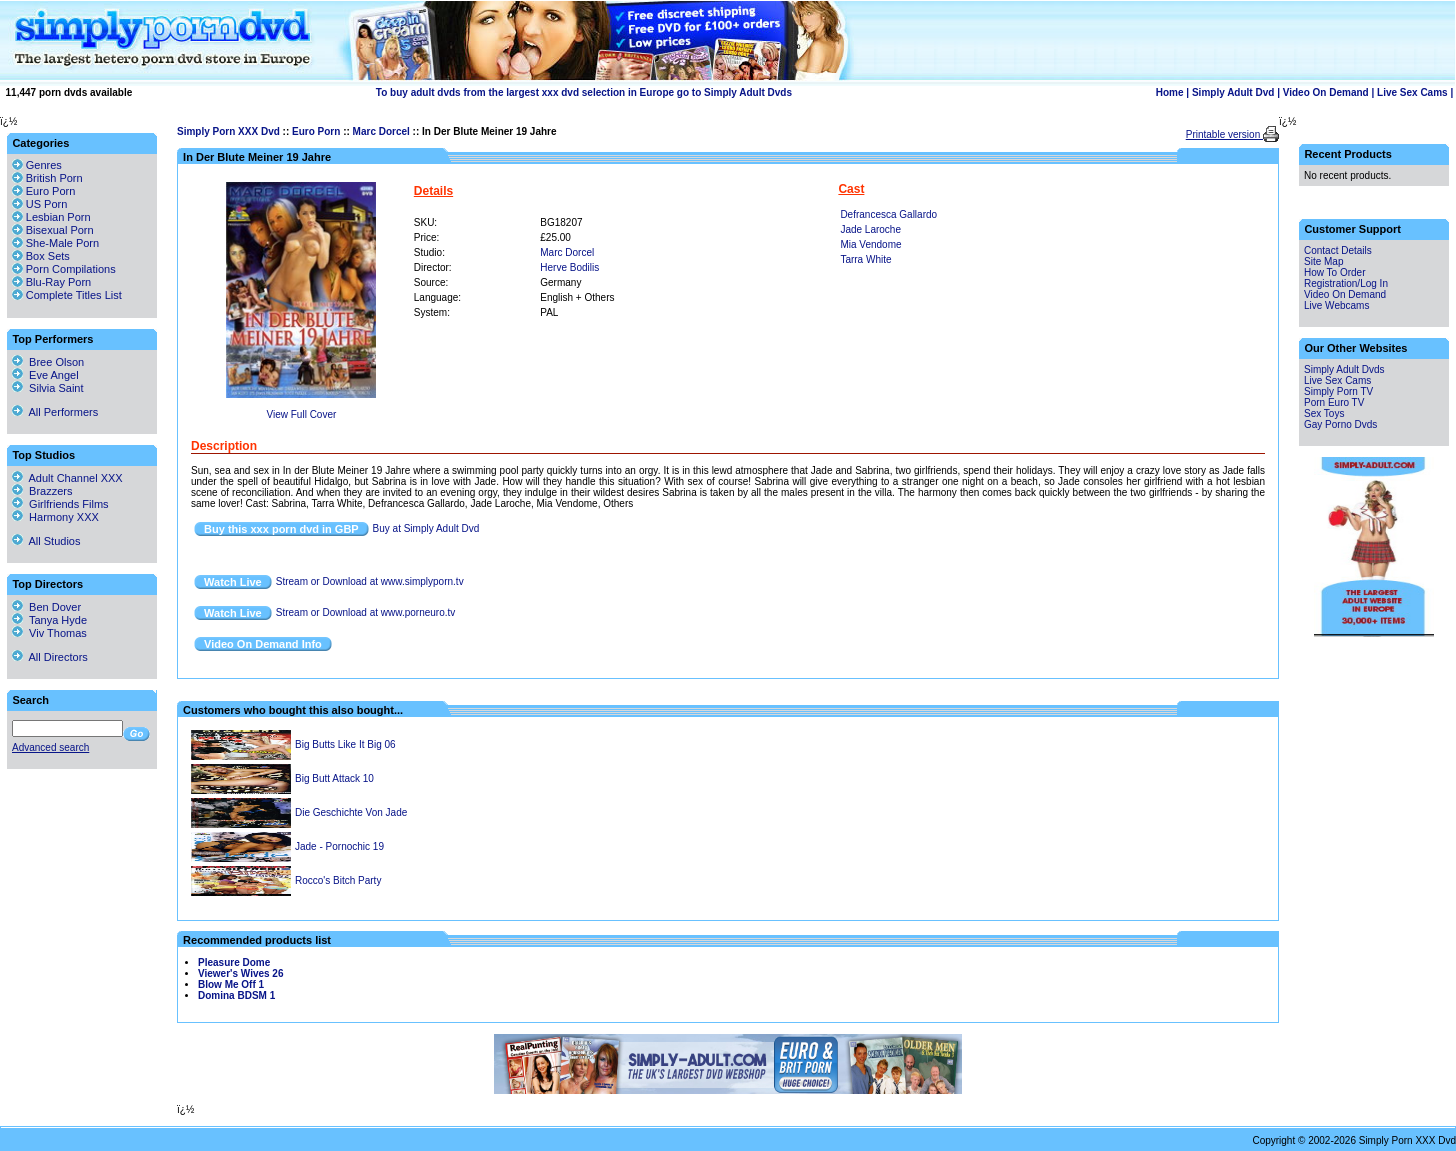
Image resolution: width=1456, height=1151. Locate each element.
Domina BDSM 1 (236, 995)
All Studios (46, 541)
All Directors (50, 657)
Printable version (1224, 134)
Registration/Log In (1346, 283)
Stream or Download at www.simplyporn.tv (370, 581)
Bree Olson (48, 362)
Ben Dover (46, 607)
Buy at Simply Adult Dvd (426, 528)
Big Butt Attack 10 (334, 778)
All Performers (55, 412)
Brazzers (42, 491)
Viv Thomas (49, 633)
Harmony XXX (55, 517)
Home (1170, 92)
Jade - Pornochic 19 (339, 846)
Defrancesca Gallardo (888, 214)
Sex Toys (1324, 413)
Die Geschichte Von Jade (351, 812)
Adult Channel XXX (67, 478)
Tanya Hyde (49, 620)
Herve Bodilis (569, 267)
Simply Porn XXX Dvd (228, 131)
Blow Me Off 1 (231, 984)
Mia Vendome (870, 244)
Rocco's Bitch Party (338, 880)
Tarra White (865, 259)
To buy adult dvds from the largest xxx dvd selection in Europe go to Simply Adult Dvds (584, 92)
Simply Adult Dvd (1233, 92)
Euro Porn (316, 131)
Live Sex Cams (1412, 92)
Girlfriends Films (60, 504)
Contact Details (1338, 250)
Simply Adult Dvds (1344, 369)
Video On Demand (1326, 92)
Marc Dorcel (381, 131)
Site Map (1323, 261)
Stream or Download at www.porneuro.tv (366, 612)
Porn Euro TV (1334, 402)
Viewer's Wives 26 (241, 973)
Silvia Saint (48, 388)
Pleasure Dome (234, 962)
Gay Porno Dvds (1340, 424)
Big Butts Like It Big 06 (345, 744)
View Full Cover (301, 414)
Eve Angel (45, 375)
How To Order (1335, 272)
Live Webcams (1336, 305)
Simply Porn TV (1338, 391)
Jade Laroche (870, 229)
